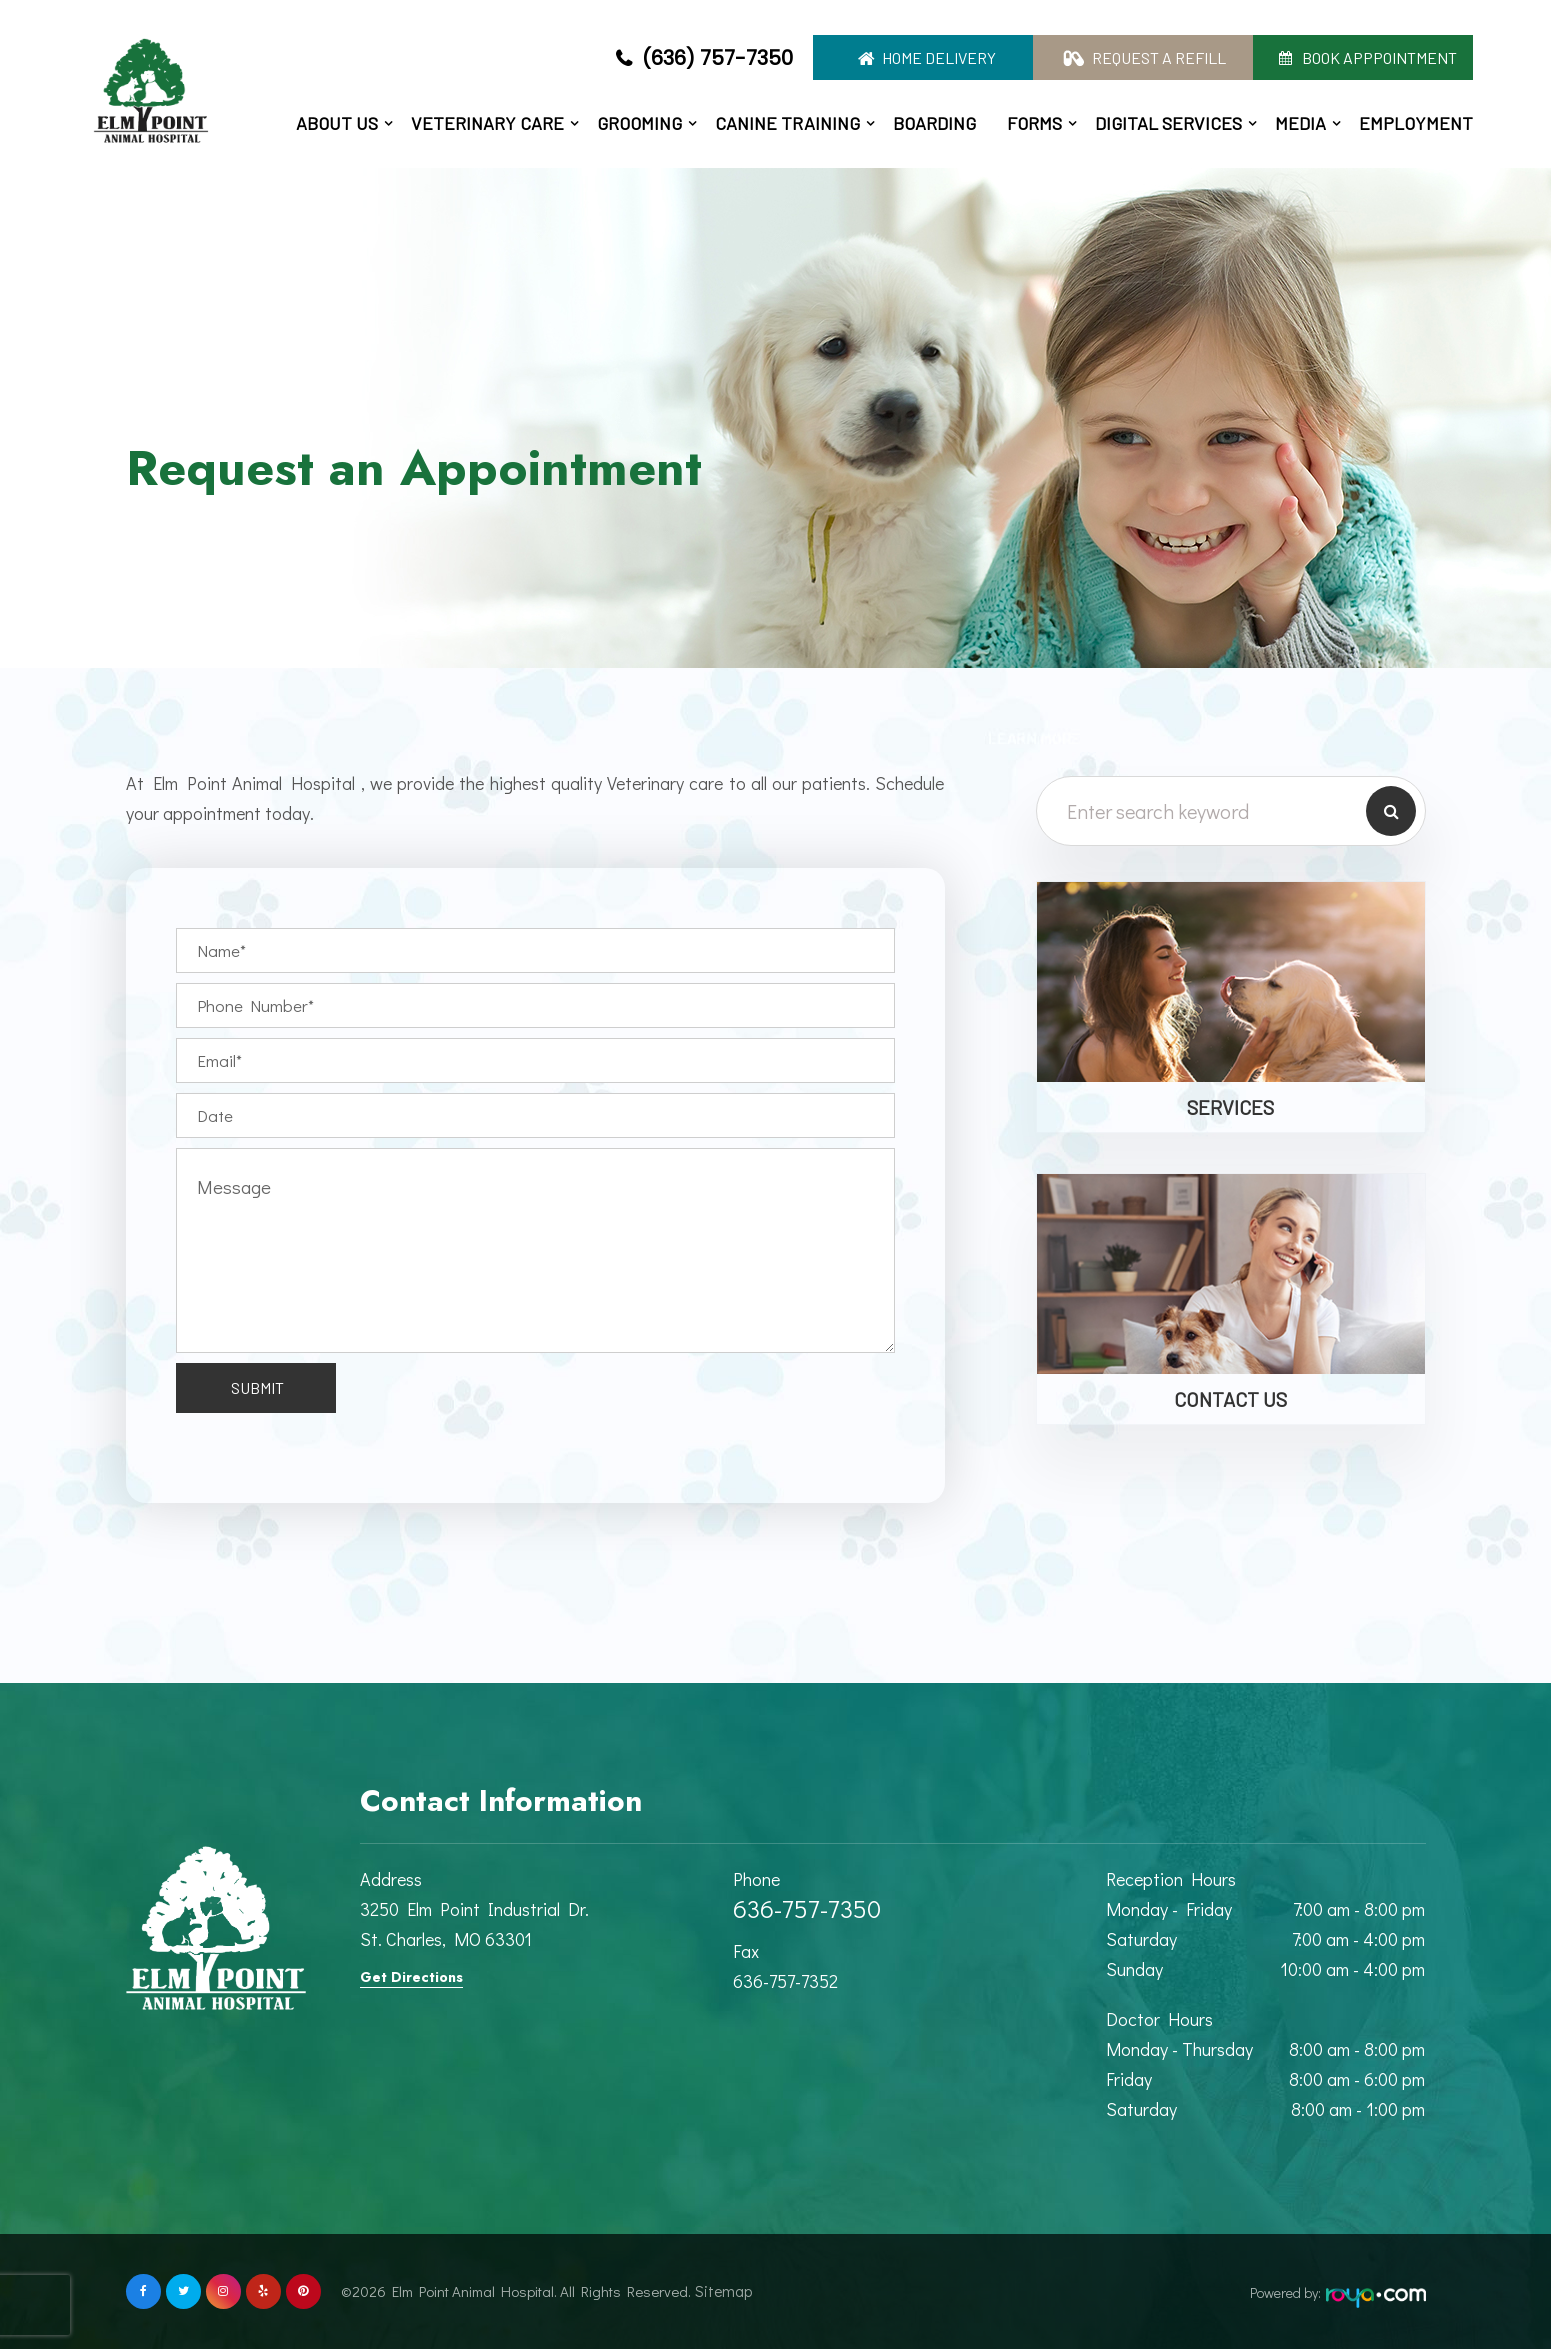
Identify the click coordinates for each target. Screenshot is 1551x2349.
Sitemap (717, 2291)
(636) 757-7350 (717, 58)
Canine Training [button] (787, 123)
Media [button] (1300, 123)
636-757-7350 (807, 1908)
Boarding (934, 123)
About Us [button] (337, 123)
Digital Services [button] (1168, 123)
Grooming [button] (639, 123)
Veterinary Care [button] (487, 123)
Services (1230, 1107)
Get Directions (411, 1977)
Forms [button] (1034, 123)
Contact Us (1230, 1399)
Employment (1416, 123)
